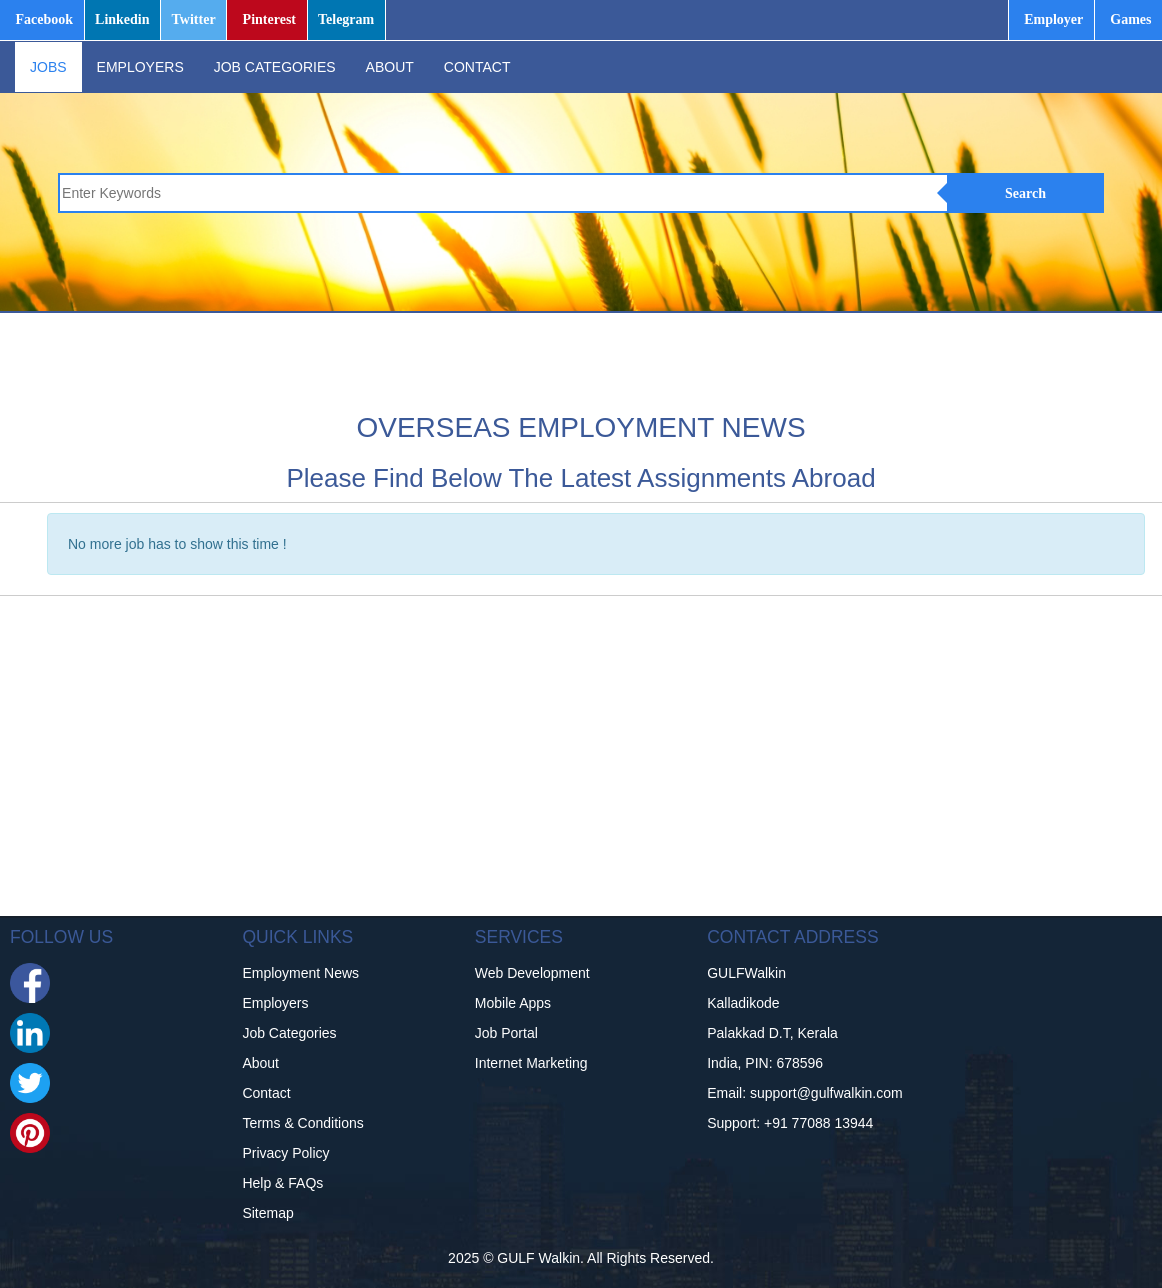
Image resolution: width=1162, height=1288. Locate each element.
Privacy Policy (285, 1153)
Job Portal (506, 1033)
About (260, 1063)
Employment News (300, 973)
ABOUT (390, 67)
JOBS (48, 67)
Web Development (532, 973)
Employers (275, 1003)
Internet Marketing (531, 1063)
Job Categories (289, 1033)
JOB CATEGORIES (275, 67)
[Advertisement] (670, 358)
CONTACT (477, 67)
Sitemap (267, 1213)
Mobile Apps (513, 1003)
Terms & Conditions (302, 1123)
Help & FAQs (282, 1183)
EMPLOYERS (140, 67)
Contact (266, 1093)
